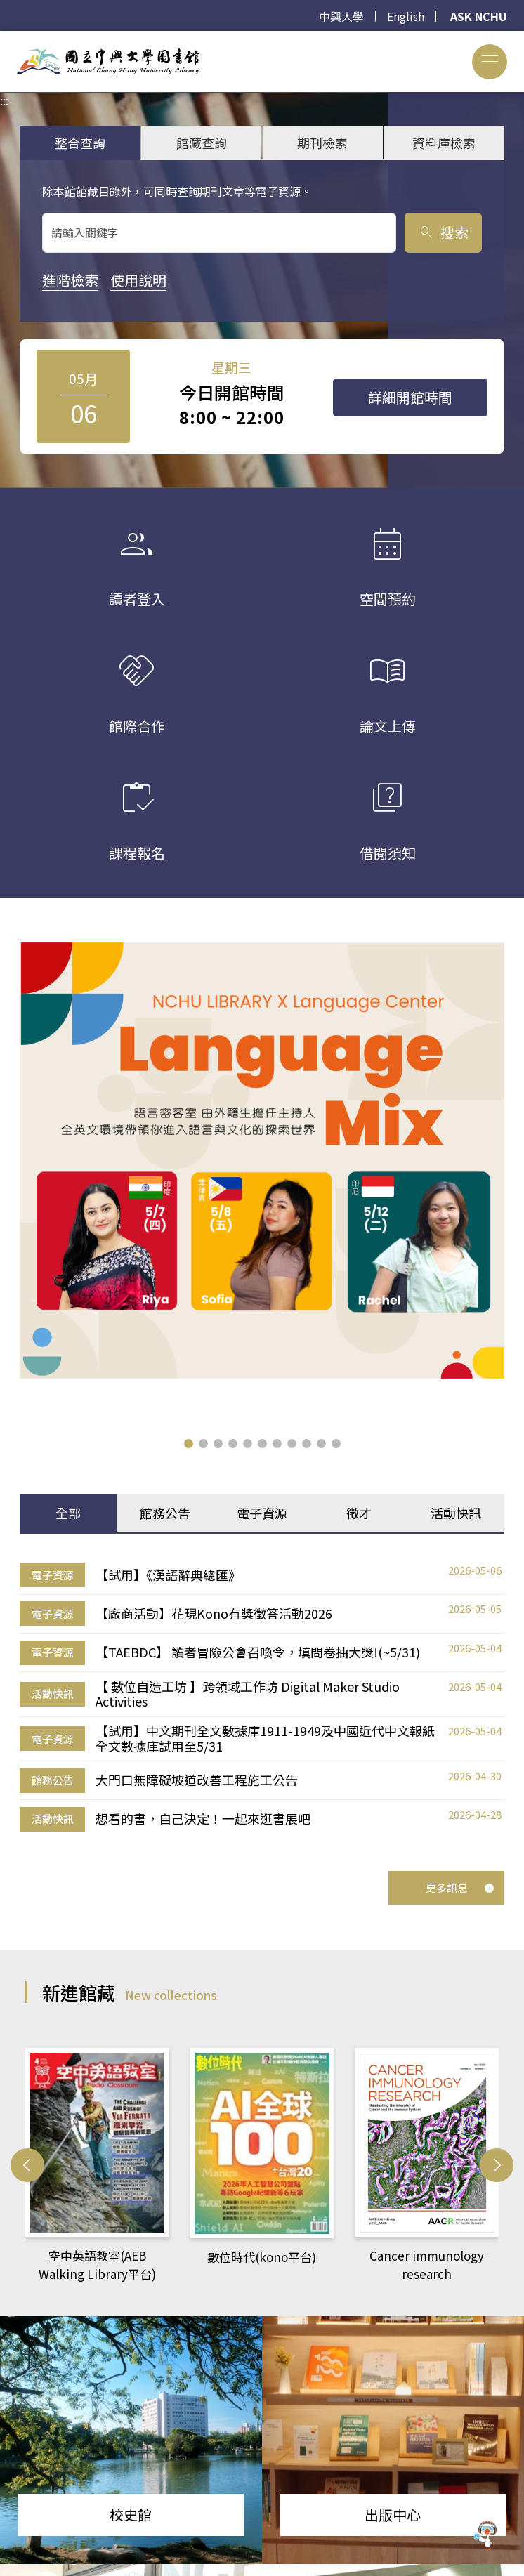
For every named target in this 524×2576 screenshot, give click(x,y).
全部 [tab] (68, 1465)
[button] (188, 1395)
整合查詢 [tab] (80, 142)
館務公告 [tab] (165, 1465)
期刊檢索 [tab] (322, 142)
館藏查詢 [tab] (201, 142)
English (405, 16)
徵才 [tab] (359, 1465)
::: (4, 39)
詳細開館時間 (410, 397)
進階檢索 (70, 280)
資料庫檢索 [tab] (444, 142)
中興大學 (341, 16)
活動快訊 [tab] (456, 1465)
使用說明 (138, 280)
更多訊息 (460, 1839)
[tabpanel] (262, 1649)
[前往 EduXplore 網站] (485, 2536)
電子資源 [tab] (262, 1465)
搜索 (443, 232)
